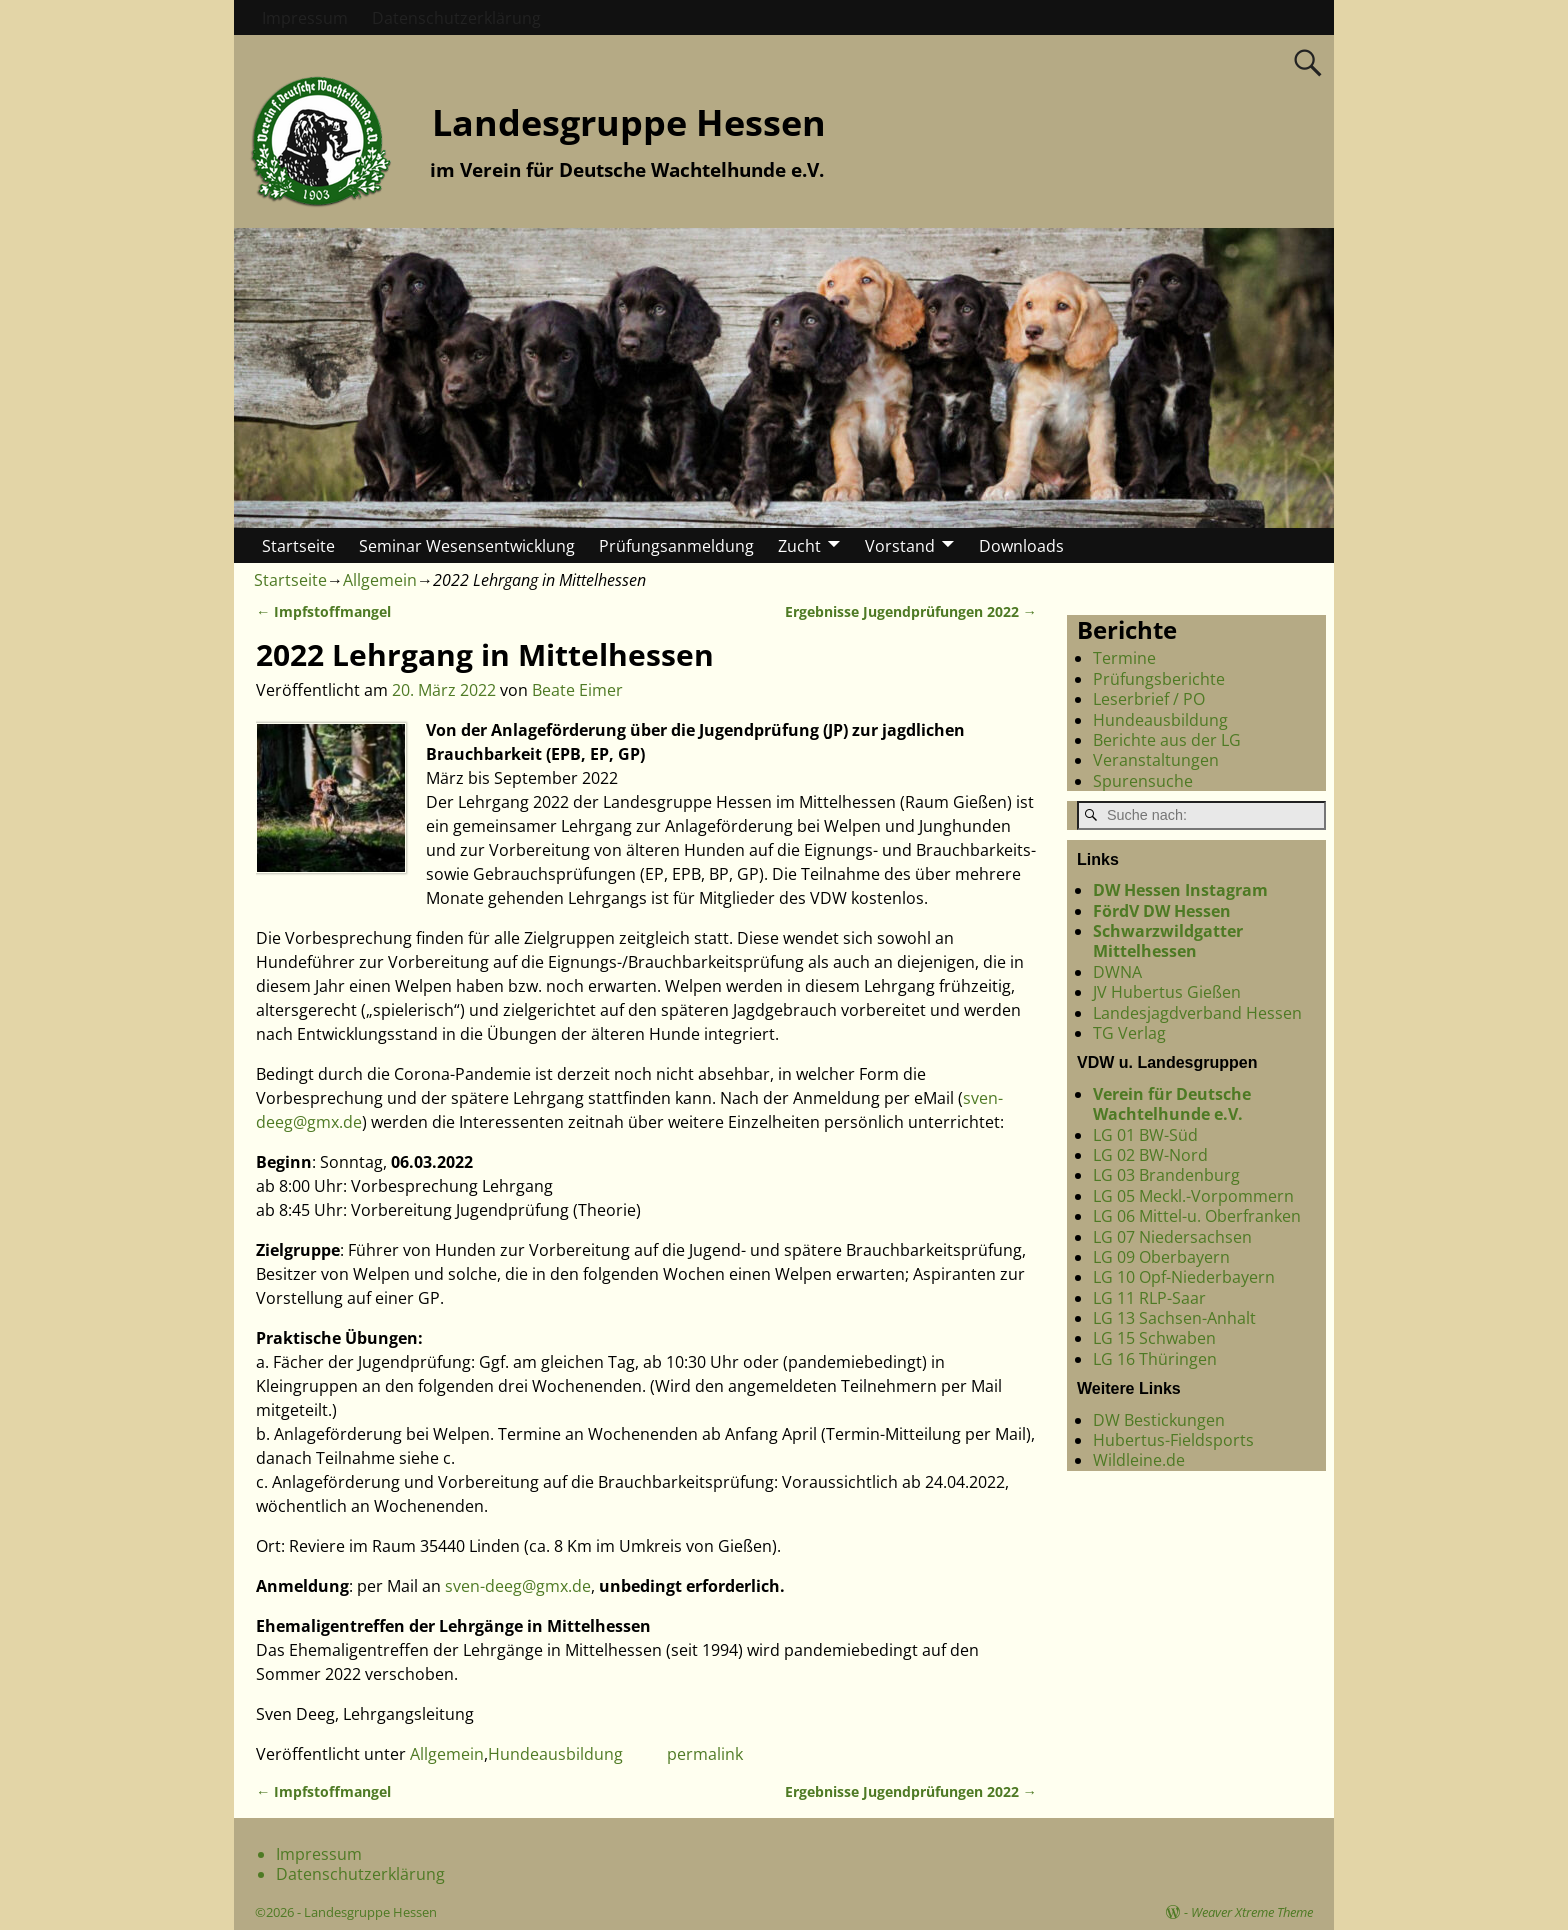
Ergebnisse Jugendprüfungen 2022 (911, 611)
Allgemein (380, 580)
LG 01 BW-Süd (1145, 1135)
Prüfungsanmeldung (676, 546)
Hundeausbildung (555, 1754)
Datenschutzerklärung (456, 18)
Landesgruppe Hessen (629, 122)
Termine (1124, 658)
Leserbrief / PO (1149, 699)
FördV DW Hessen (1162, 911)
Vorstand (900, 546)
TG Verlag (1129, 1033)
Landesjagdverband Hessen (1197, 1013)
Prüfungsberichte (1159, 679)
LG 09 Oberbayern (1161, 1257)
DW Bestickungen (1159, 1420)
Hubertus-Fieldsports (1173, 1440)
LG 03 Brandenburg (1166, 1175)
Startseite (298, 546)
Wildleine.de (1139, 1460)
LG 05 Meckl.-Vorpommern (1193, 1196)
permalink (705, 1754)
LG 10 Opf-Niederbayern (1184, 1277)
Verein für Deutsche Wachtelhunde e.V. (1172, 1104)
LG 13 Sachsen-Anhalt (1174, 1318)
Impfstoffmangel (323, 611)
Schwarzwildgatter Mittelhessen (1168, 941)
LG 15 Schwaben (1154, 1338)
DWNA (1117, 972)
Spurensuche (1143, 781)
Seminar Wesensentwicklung (467, 546)
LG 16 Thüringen (1155, 1359)
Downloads (1021, 546)
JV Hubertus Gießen (1167, 992)
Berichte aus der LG (1167, 740)
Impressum (305, 18)
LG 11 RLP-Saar (1149, 1298)
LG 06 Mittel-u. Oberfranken (1197, 1216)
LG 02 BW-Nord (1150, 1155)
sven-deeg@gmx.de (518, 1586)
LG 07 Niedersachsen (1172, 1237)
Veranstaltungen (1156, 760)
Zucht (799, 546)
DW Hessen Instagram (1180, 890)
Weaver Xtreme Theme (1252, 1912)
